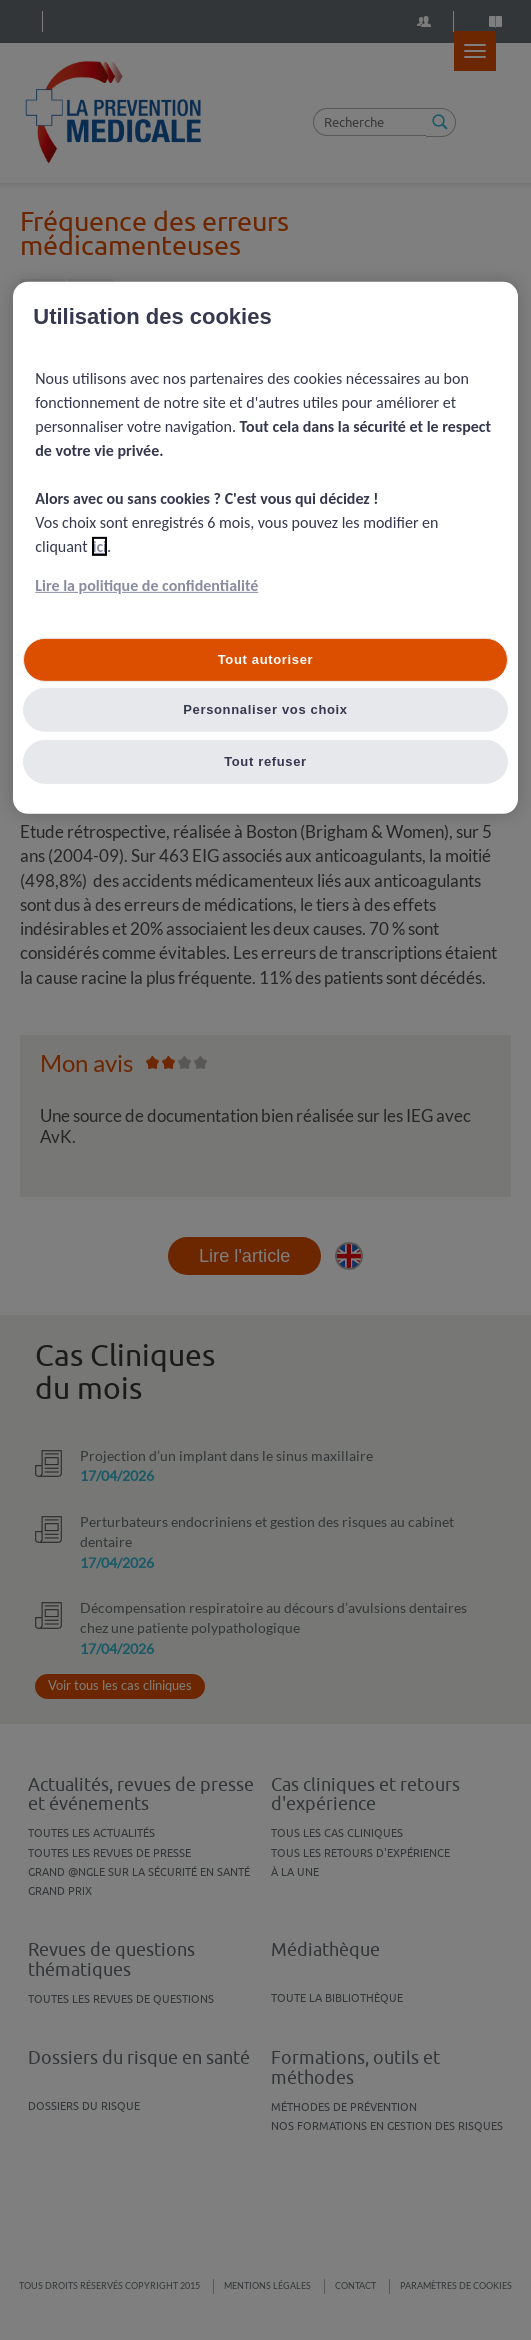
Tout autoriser (266, 659)
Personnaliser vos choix (265, 708)
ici (99, 546)
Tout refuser (265, 760)
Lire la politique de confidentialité (146, 585)
